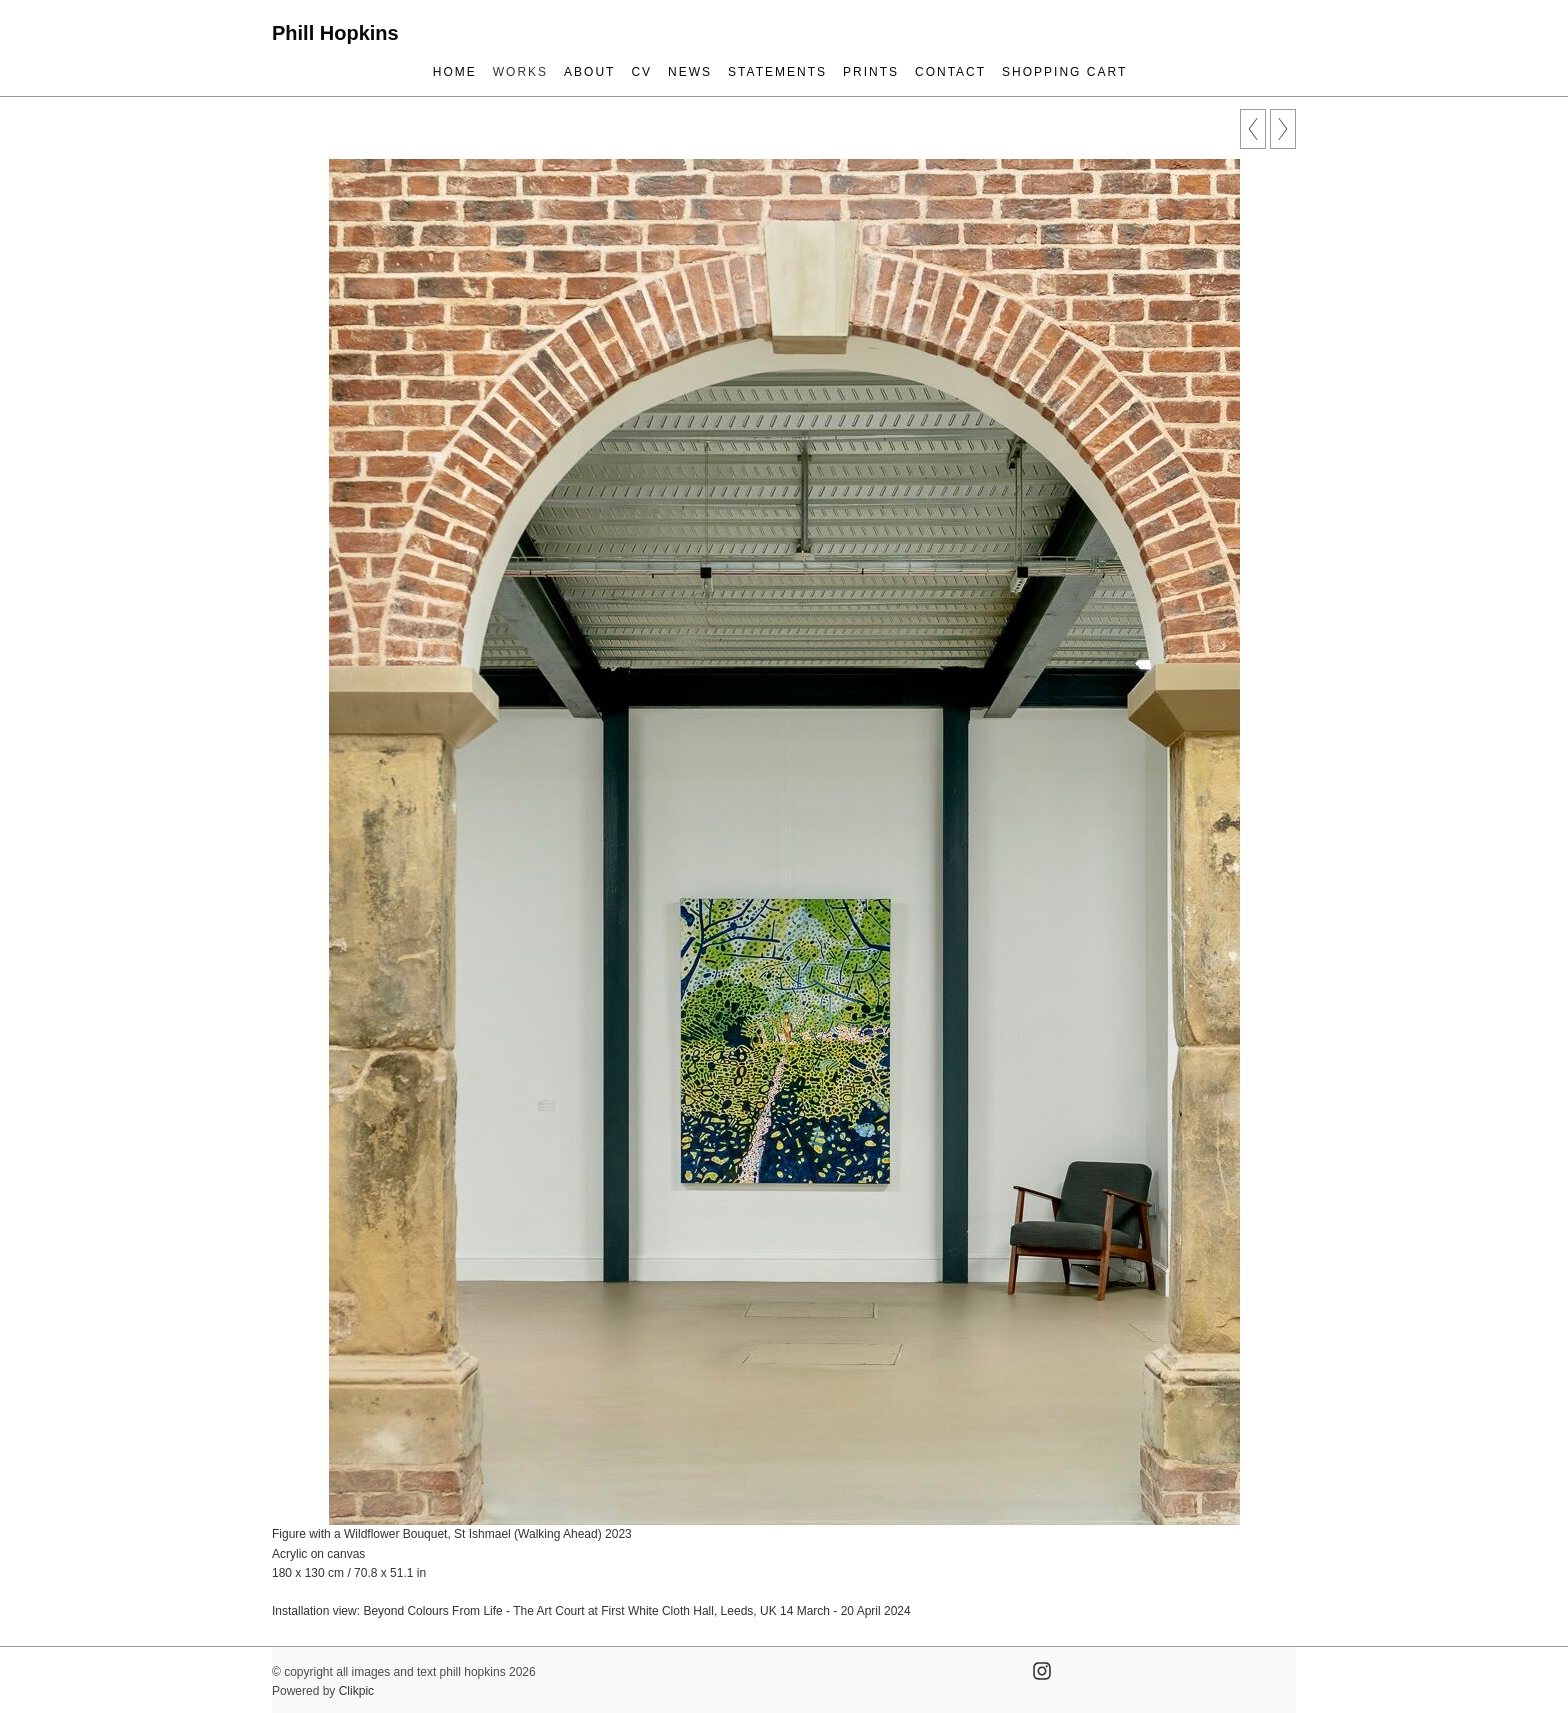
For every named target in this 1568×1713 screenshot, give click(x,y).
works (520, 72)
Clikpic (356, 1691)
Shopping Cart (1064, 72)
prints (871, 72)
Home (455, 72)
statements (777, 72)
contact (950, 72)
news (690, 72)
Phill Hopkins (335, 33)
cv (641, 72)
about (589, 72)
